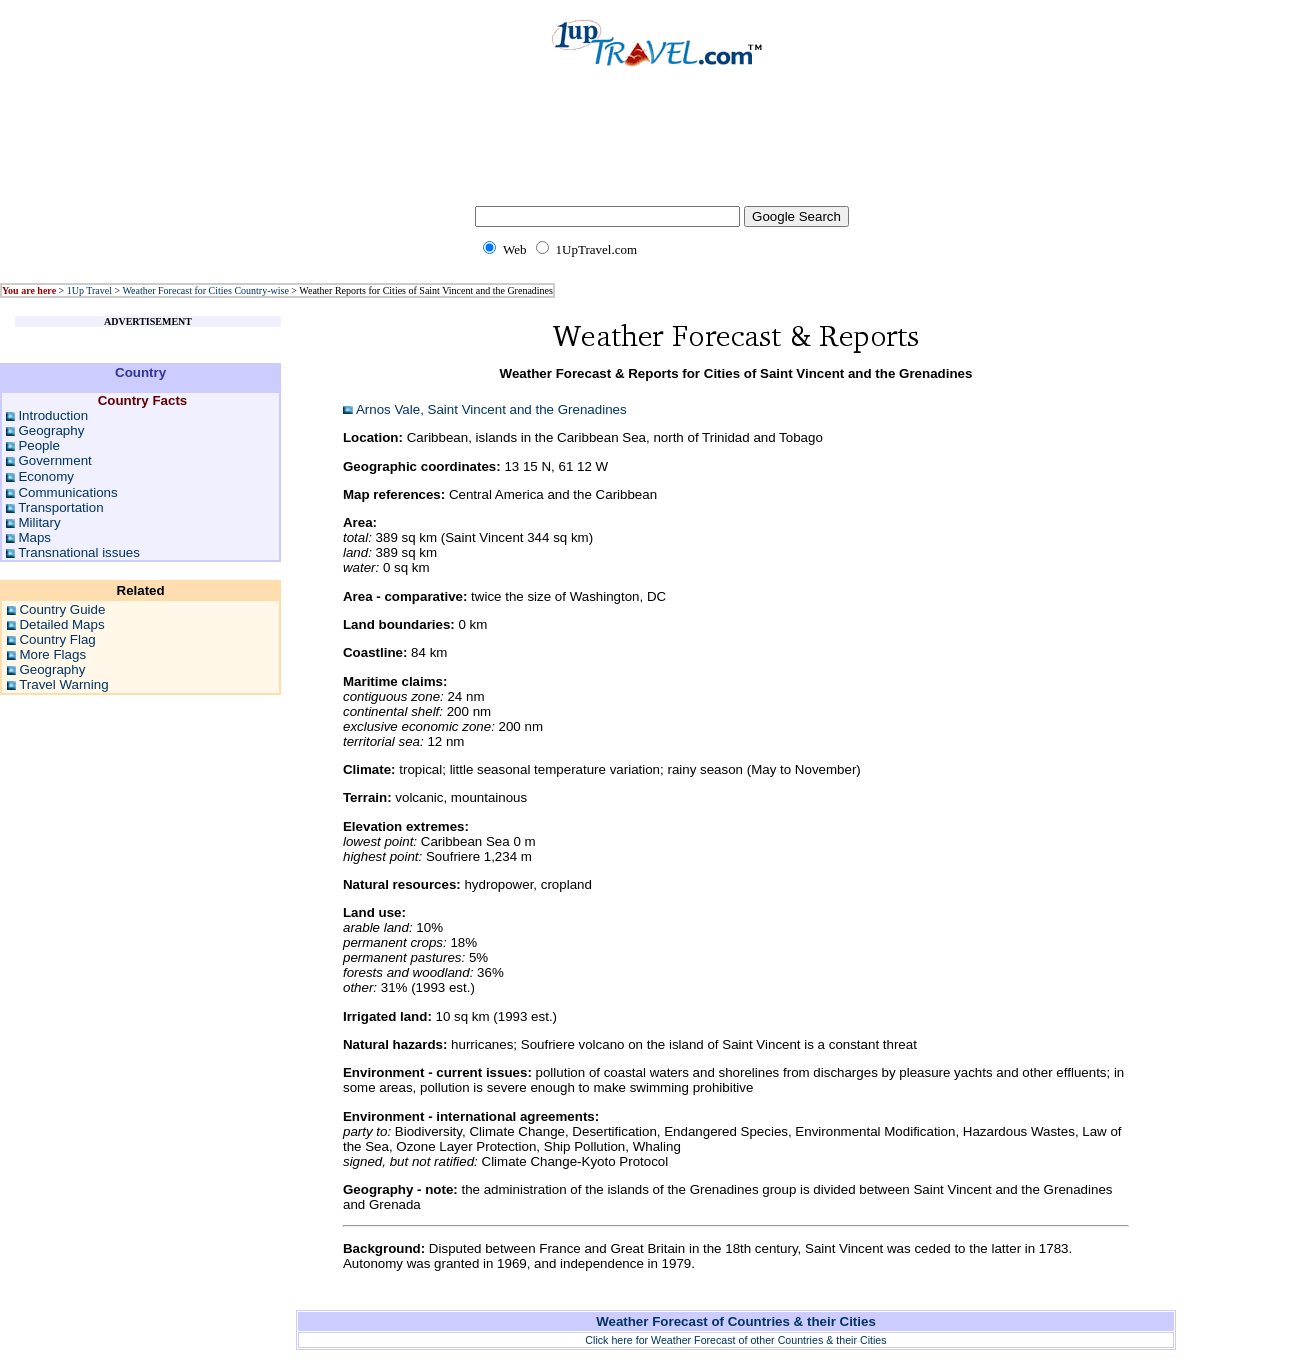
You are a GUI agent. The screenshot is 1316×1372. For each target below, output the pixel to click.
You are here (29, 290)
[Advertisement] (658, 150)
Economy (46, 476)
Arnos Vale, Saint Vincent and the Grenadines (491, 409)
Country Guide (62, 609)
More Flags (52, 654)
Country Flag (57, 639)
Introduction (53, 415)
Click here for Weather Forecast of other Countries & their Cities (735, 1340)
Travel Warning (63, 684)
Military (39, 522)
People (39, 445)
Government (54, 460)
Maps (34, 537)
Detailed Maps (61, 624)
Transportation (60, 507)
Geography (51, 430)
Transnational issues (79, 552)
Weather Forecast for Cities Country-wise (205, 290)
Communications (67, 492)
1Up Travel (89, 290)
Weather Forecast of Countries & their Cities (736, 1321)
